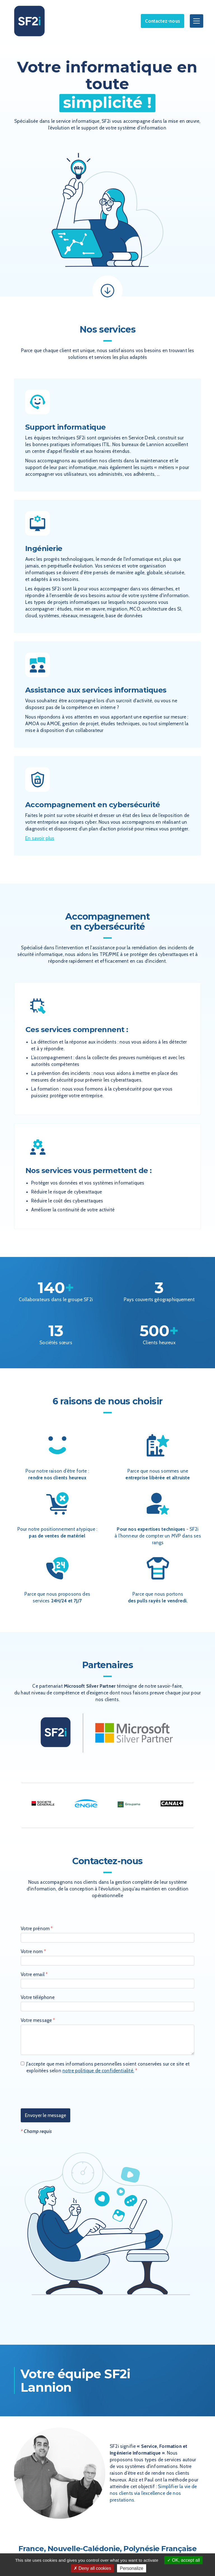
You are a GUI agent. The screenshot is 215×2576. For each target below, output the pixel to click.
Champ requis (36, 2131)
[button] (195, 21)
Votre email (34, 1974)
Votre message (38, 2020)
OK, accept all (183, 2560)
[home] (29, 21)
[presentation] (63, 2092)
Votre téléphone (38, 1997)
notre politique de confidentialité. (98, 2070)
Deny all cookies (92, 2568)
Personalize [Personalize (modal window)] (131, 2568)
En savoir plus (39, 838)
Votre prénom (37, 1928)
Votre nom (33, 1951)
